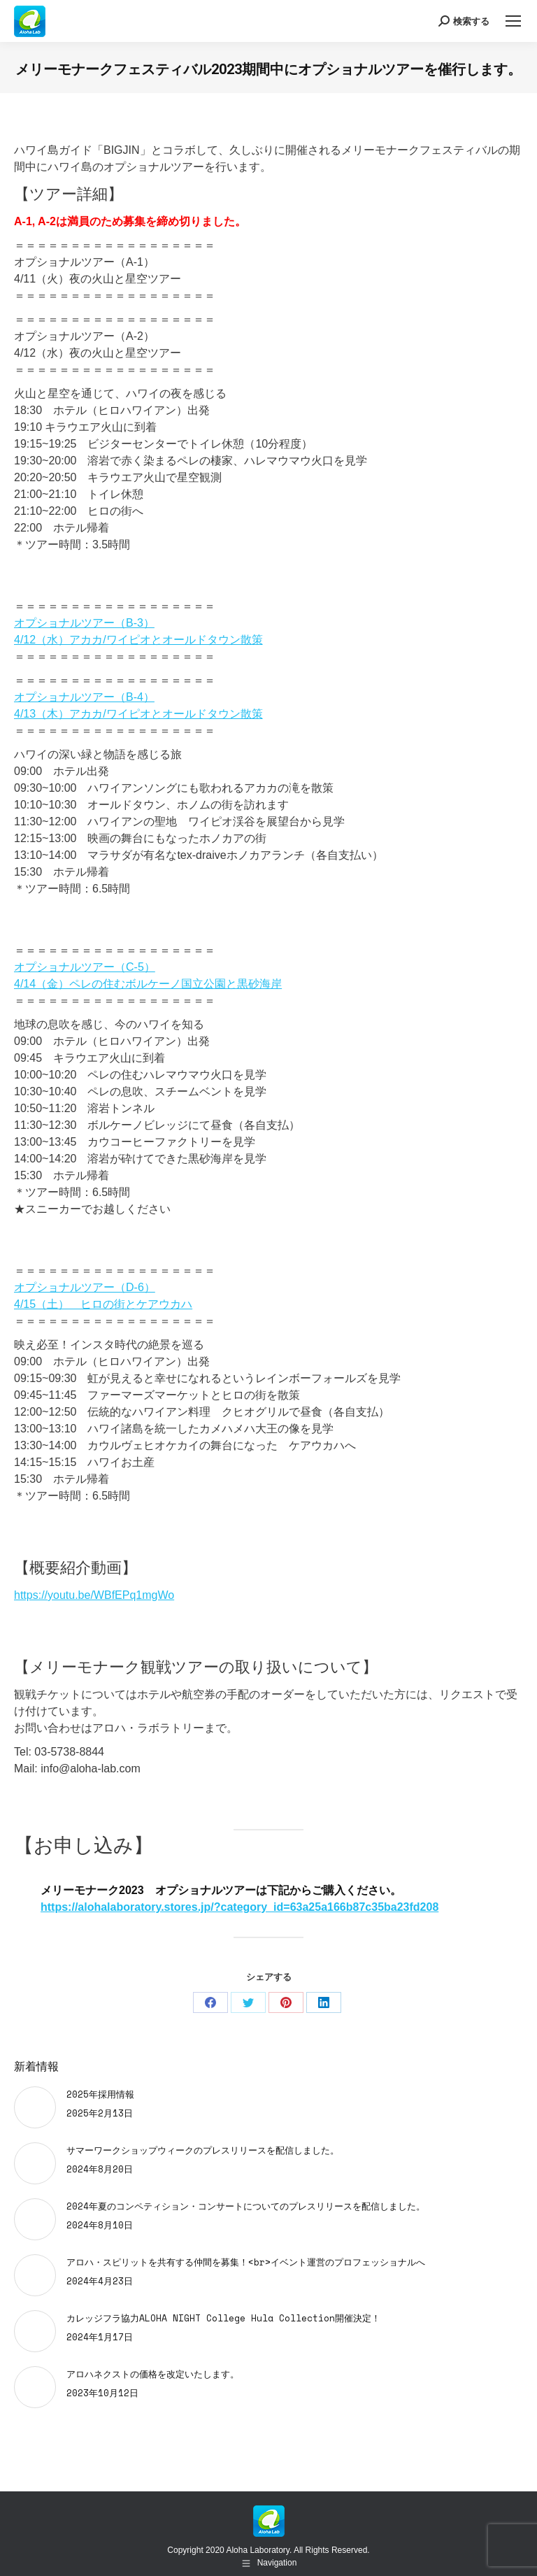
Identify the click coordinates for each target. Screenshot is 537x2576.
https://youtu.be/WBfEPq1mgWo (94, 1595)
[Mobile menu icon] (513, 21)
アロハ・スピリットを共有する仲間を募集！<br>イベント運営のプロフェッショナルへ (245, 2262)
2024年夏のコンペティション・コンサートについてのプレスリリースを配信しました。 (245, 2206)
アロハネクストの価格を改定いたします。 (152, 2374)
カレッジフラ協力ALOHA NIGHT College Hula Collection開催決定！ (223, 2318)
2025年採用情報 (100, 2094)
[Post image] (35, 2107)
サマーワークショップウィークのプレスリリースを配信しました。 (202, 2150)
